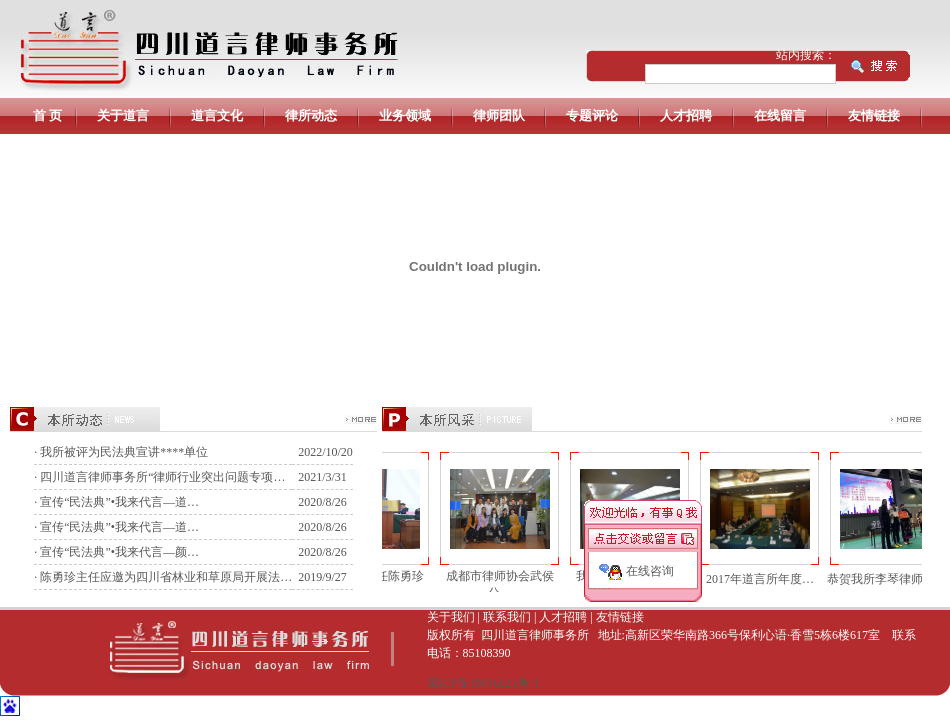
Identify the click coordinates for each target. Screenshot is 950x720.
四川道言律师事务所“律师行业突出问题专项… (162, 477)
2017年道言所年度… (755, 579)
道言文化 (217, 115)
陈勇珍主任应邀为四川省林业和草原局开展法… (166, 577)
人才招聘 (686, 115)
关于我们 (451, 617)
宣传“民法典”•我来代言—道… (119, 502)
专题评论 (592, 115)
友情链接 (874, 115)
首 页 (47, 115)
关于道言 (123, 115)
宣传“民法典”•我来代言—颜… (119, 552)
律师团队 (499, 115)
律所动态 (311, 115)
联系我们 (507, 617)
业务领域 (405, 115)
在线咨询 (650, 571)
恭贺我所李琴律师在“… (884, 579)
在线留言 (780, 115)
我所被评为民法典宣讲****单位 (124, 452)
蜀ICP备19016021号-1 (483, 683)
